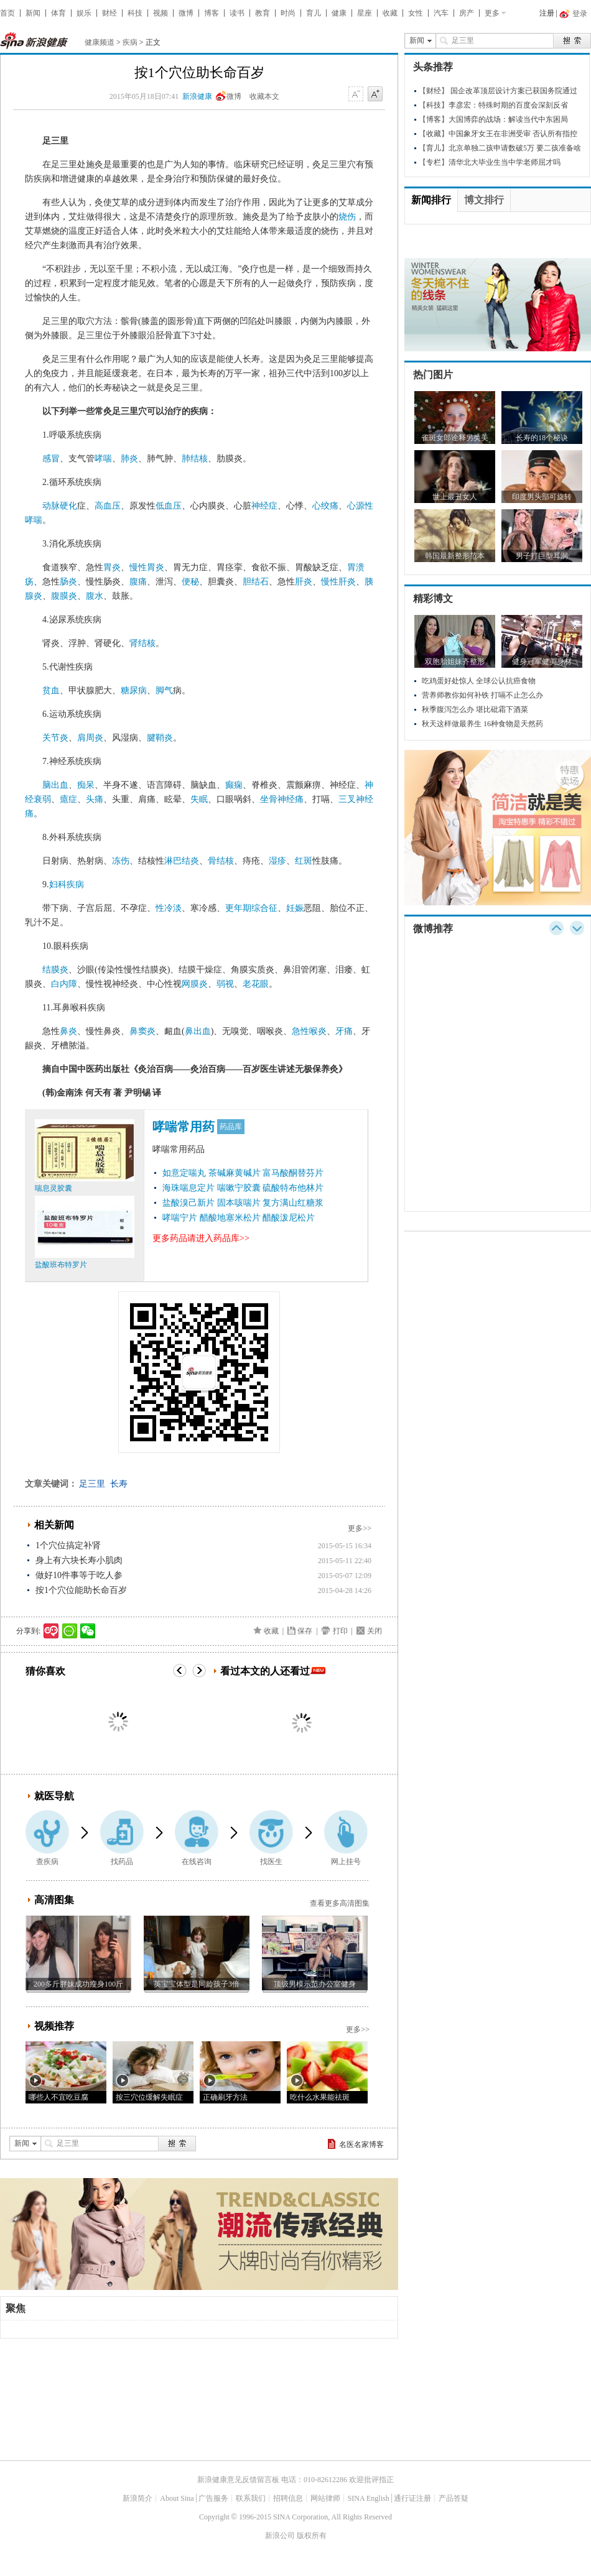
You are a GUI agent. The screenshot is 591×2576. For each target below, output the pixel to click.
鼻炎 (68, 1031)
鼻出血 (198, 1031)
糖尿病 (134, 690)
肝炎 (303, 581)
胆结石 (256, 581)
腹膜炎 (64, 596)
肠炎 (68, 581)
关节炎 (55, 737)
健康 (339, 13)
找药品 (122, 1861)
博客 (211, 13)
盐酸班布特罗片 (61, 1264)
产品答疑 (453, 2498)
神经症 (264, 505)
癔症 (68, 799)
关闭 (374, 1631)
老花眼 (256, 984)
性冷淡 (169, 908)
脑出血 (55, 785)
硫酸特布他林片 (293, 1188)
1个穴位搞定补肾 (68, 1545)
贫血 (51, 690)
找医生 (271, 1861)
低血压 (169, 505)
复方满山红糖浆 (293, 1202)
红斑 (303, 861)
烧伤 (347, 216)
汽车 (441, 13)
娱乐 (84, 13)
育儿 (313, 13)
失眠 (199, 799)
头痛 (94, 799)
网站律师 (325, 2498)
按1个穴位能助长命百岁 (81, 1590)
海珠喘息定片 (188, 1188)
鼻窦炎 (142, 1031)
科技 (135, 13)
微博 (186, 13)
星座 (364, 13)
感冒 (51, 458)
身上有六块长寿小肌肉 (79, 1560)
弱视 (225, 984)
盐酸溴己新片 (188, 1202)
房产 (466, 13)
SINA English (368, 2498)
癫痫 (234, 785)
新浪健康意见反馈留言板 (238, 2479)
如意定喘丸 (184, 1173)
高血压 (108, 505)
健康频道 (99, 42)
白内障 (64, 984)
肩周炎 (90, 737)
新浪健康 (197, 96)
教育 (262, 13)
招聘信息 (288, 2498)
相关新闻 (54, 1525)
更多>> (359, 1528)
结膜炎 (55, 969)
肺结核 (195, 458)
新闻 (33, 13)
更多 (492, 13)
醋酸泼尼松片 (289, 1217)
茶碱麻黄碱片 (234, 1173)
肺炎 (129, 458)
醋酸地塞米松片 (230, 1217)
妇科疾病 (66, 884)
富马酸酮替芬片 (293, 1173)
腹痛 (138, 581)
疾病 (130, 42)
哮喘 (103, 458)
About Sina (176, 2498)
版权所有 (312, 2535)
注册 (546, 13)
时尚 (288, 13)
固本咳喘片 (239, 1202)
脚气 (164, 690)
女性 (415, 13)
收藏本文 (264, 96)
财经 (109, 13)
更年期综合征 (251, 908)
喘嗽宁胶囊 (239, 1188)
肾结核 (142, 643)
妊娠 (295, 908)
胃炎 (112, 567)
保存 (304, 1631)
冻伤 (120, 861)
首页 (7, 13)
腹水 (94, 596)
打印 (340, 1631)
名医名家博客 (361, 2144)
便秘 (190, 581)
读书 (237, 13)
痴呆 (86, 785)
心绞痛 (325, 505)
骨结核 (221, 861)
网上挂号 (346, 1861)
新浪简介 (137, 2498)
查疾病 (47, 1861)
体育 (58, 13)
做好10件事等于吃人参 (79, 1575)
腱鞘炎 (160, 737)
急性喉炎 (309, 1031)
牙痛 (344, 1031)
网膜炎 (195, 984)
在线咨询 (197, 1861)
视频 (160, 13)
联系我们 (251, 2498)
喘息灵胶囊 (53, 1188)
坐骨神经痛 (282, 799)
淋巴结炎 (181, 861)
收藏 (390, 13)
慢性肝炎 (338, 581)
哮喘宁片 (179, 1217)
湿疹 (277, 861)
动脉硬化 (59, 505)
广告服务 (213, 2498)
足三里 (92, 1484)
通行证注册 (412, 2498)
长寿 (119, 1484)
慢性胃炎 (146, 567)
